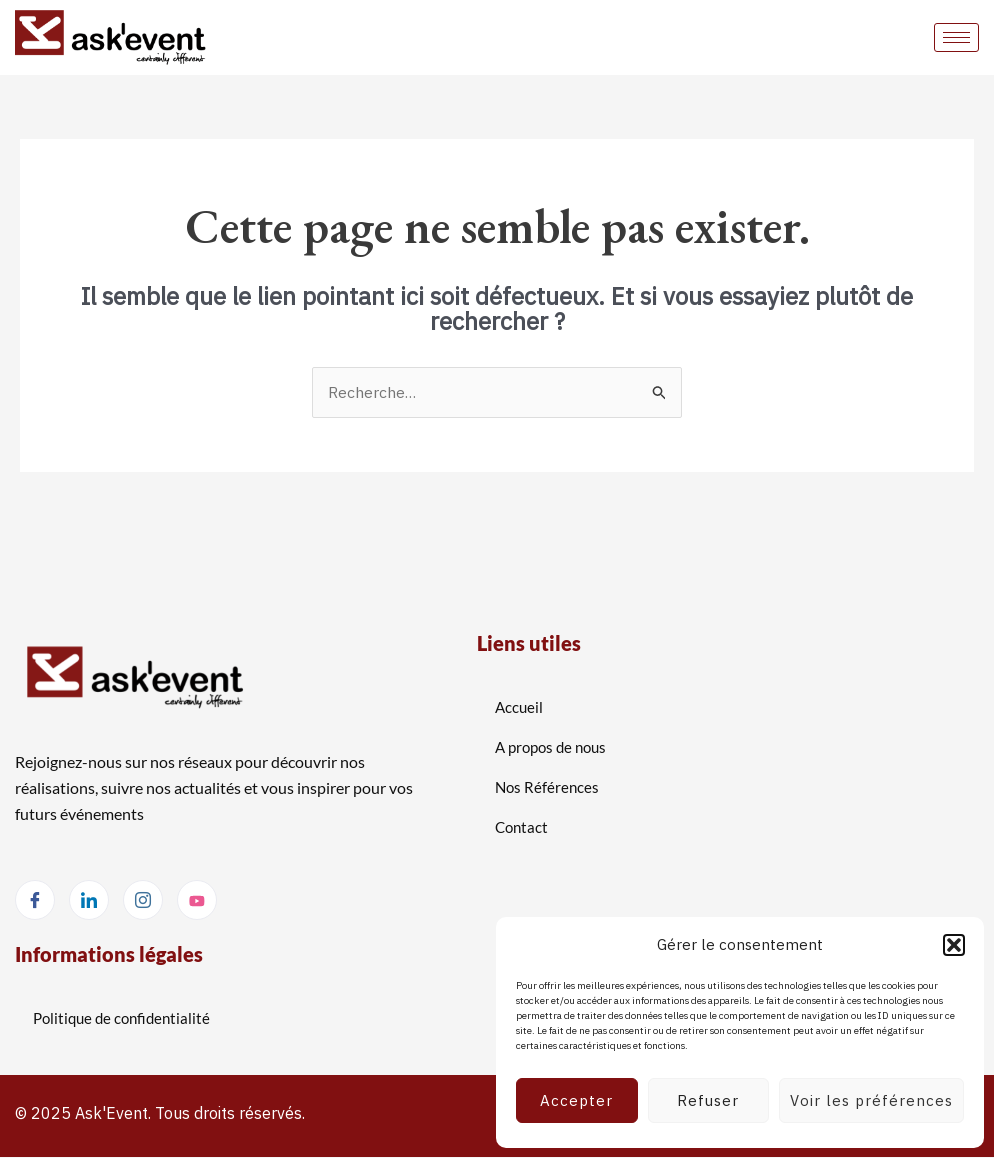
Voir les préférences (871, 1100)
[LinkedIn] (89, 900)
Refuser (708, 1100)
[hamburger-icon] (956, 37)
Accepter (576, 1100)
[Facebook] (35, 900)
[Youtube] (197, 900)
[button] (954, 945)
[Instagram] (143, 900)
